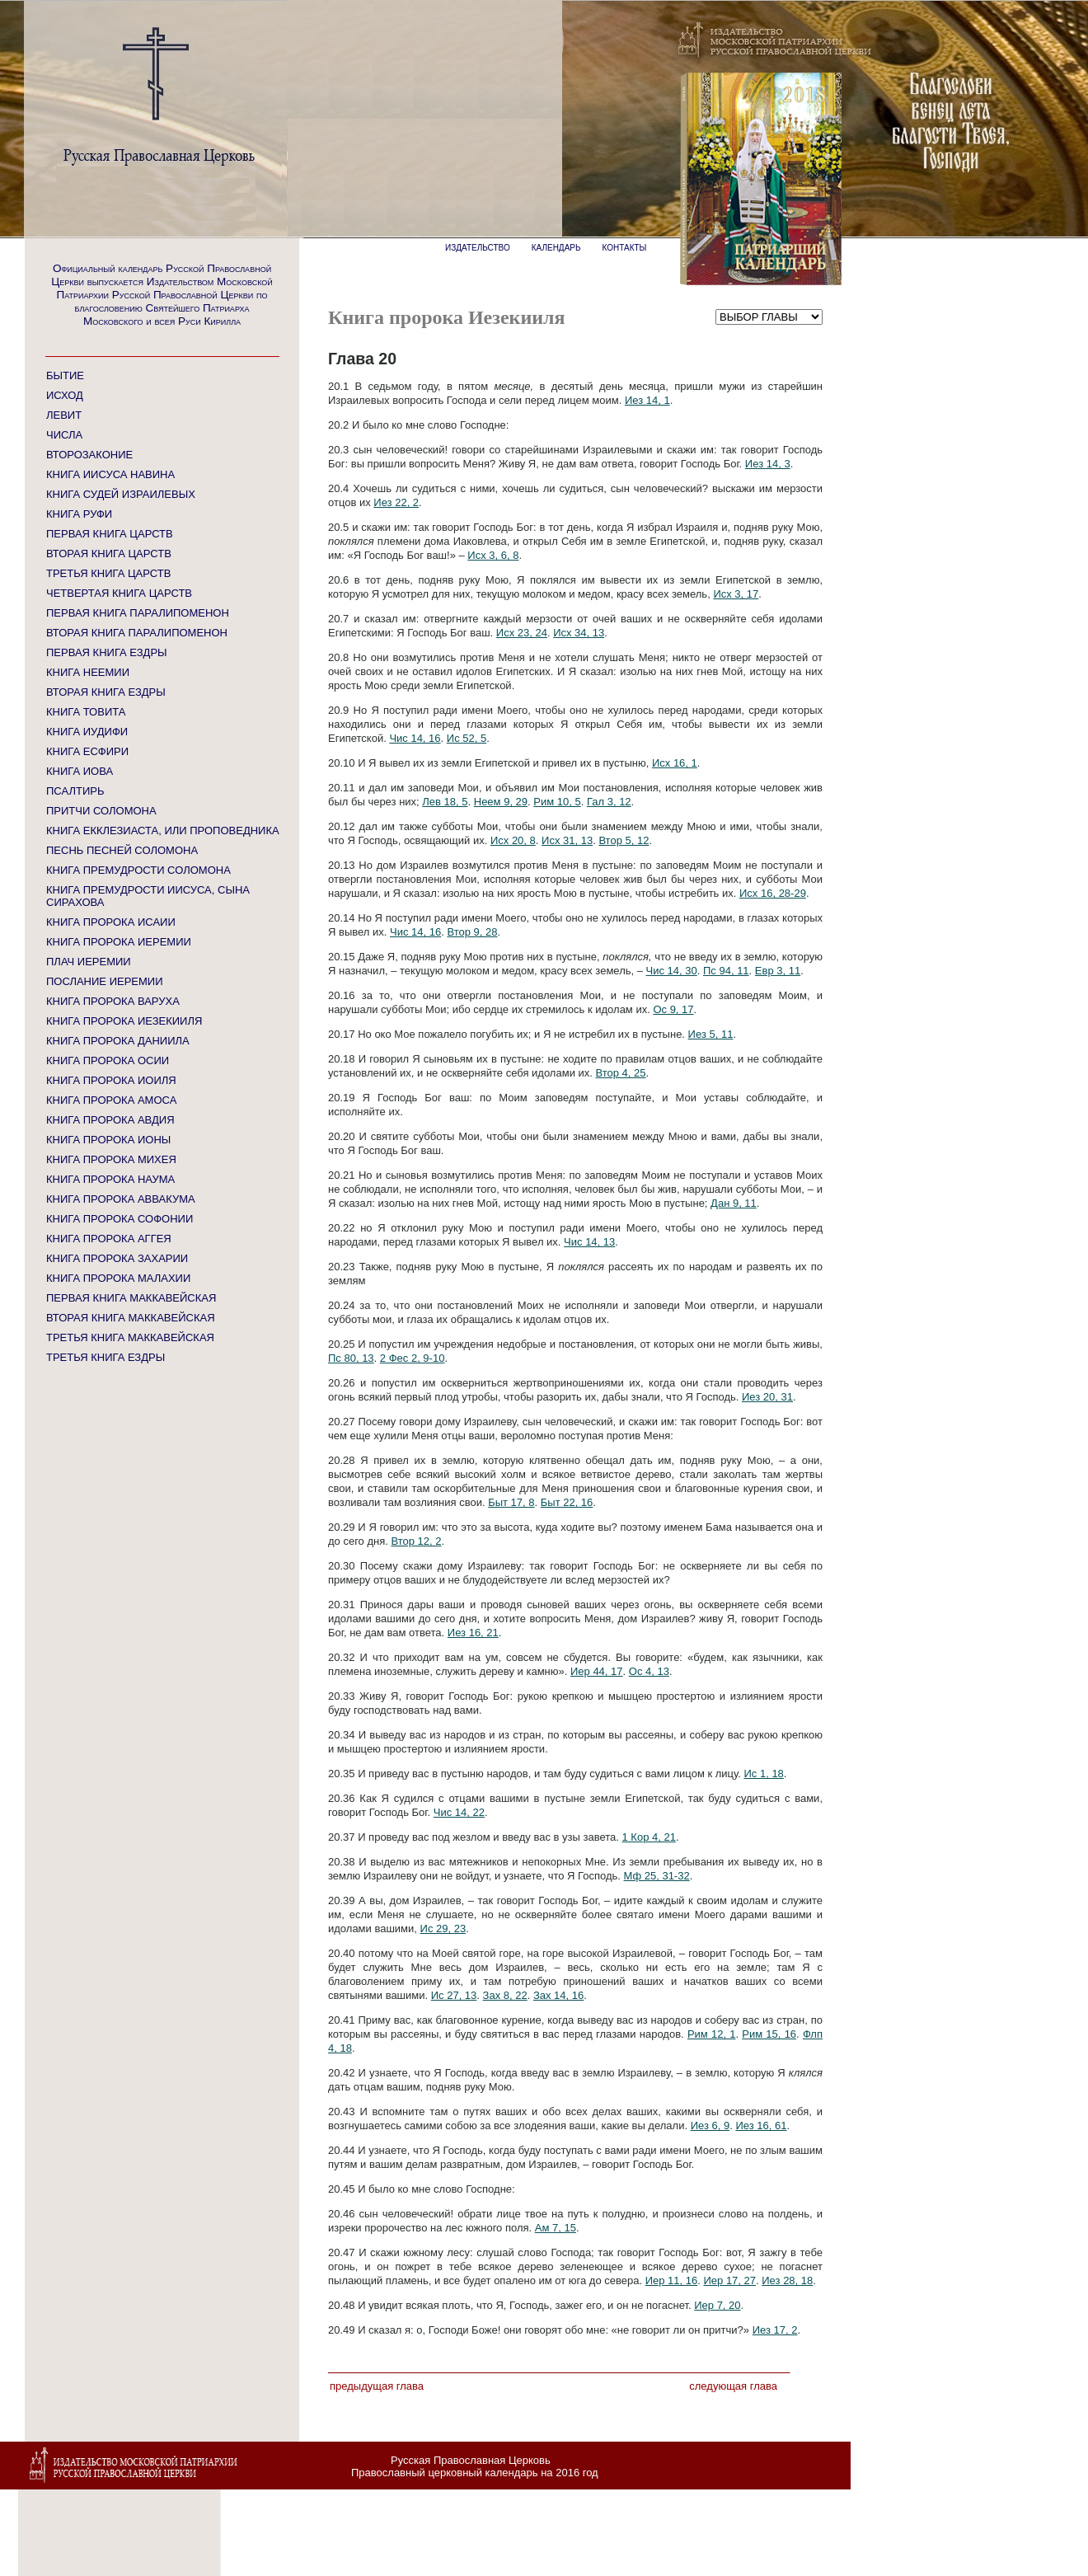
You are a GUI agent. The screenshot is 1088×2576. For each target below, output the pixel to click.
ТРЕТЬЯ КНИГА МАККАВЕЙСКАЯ (130, 1337)
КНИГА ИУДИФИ (87, 731)
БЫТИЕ (65, 375)
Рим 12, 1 (711, 2034)
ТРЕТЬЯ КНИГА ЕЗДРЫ (105, 1357)
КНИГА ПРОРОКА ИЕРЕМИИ (118, 942)
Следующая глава (733, 2386)
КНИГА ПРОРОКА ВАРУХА (113, 1001)
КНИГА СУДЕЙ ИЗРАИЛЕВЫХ (120, 494)
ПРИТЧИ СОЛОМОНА (101, 811)
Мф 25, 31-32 (657, 1876)
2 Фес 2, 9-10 (412, 1358)
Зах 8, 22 (505, 1995)
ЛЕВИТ (64, 415)
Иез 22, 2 (396, 502)
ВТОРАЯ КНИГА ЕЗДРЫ (106, 692)
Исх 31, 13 (567, 840)
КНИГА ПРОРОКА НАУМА (110, 1179)
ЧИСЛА (64, 435)
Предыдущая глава (377, 2386)
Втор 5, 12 (623, 840)
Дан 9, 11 (733, 1203)
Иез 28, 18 (787, 2280)
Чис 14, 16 (414, 738)
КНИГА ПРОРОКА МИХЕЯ (111, 1159)
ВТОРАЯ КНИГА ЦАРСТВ (108, 553)
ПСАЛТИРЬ (75, 791)
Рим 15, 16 (769, 2034)
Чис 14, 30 (671, 970)
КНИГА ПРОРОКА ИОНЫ (108, 1139)
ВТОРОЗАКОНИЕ (89, 454)
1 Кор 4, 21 (649, 1837)
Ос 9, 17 (673, 1009)
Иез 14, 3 (767, 463)
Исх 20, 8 (513, 840)
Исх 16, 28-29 (772, 893)
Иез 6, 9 (710, 2125)
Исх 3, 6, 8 (492, 555)
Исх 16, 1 (674, 763)
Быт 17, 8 (511, 1502)
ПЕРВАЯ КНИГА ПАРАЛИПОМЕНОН (137, 613)
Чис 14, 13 (589, 1242)
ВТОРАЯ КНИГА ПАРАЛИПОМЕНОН (136, 632)
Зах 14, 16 (558, 1995)
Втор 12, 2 (416, 1541)
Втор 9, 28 (472, 932)
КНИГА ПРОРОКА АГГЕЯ (108, 1238)
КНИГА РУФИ (79, 514)
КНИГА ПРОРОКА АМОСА (111, 1100)
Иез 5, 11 (711, 1034)
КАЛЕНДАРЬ (556, 247)
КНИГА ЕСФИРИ (87, 751)
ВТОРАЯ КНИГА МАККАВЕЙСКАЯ (130, 1317)
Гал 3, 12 (609, 801)
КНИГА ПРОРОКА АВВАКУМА (120, 1199)
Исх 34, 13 (578, 632)
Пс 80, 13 (351, 1358)
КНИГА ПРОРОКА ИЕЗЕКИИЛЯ (124, 1021)
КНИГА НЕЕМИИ (87, 672)
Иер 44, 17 (596, 1671)
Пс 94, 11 (726, 970)
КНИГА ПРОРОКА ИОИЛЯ (111, 1080)
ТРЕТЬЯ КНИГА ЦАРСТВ (108, 573)
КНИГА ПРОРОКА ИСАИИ (111, 922)
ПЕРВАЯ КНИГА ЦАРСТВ (109, 534)
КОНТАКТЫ (625, 247)
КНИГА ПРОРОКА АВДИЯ (110, 1120)
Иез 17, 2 (775, 2330)
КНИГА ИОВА (79, 771)
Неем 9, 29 (501, 801)
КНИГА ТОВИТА (85, 712)
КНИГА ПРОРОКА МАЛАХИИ (118, 1278)
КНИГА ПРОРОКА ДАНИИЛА (118, 1041)
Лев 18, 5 (444, 801)
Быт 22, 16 (567, 1502)
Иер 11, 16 (671, 2280)
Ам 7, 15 (555, 2228)
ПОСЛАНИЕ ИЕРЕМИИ (104, 981)
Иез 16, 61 (760, 2125)
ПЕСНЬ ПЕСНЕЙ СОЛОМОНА (122, 850)
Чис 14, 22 (459, 1812)
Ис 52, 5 (466, 738)
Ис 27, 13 (454, 1995)
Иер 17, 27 (729, 2280)
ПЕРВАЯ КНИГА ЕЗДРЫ (106, 652)
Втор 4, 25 (621, 1073)
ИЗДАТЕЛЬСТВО (477, 247)
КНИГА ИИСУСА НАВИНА (110, 474)
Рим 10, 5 (556, 801)
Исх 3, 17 (735, 594)
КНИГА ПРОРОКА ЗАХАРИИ (117, 1258)
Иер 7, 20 (717, 2305)
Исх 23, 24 (521, 632)
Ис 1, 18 (763, 1773)
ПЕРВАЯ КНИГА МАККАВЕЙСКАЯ (131, 1298)
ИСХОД (64, 395)
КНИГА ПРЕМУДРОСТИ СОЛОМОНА (138, 870)
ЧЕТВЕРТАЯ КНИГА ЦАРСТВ (119, 593)
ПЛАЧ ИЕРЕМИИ (88, 961)
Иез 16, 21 (473, 1632)
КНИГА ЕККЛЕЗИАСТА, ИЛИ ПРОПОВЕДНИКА (162, 830)
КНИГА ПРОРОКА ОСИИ (107, 1060)
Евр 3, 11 (777, 970)
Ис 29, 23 (443, 1928)
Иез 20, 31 (767, 1397)
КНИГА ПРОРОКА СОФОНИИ (119, 1219)
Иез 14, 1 (647, 400)
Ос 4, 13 (649, 1671)
